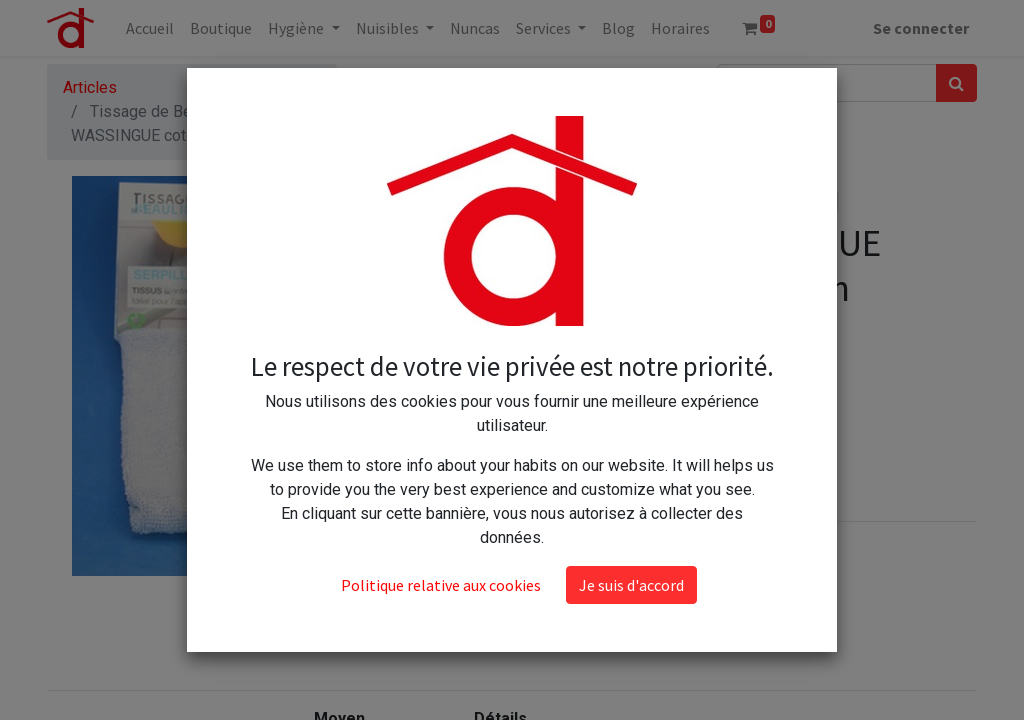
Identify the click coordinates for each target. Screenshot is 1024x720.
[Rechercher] (956, 83)
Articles (90, 87)
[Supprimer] (546, 382)
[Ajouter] (633, 382)
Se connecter (921, 28)
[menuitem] (150, 28)
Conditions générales (601, 589)
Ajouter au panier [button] (627, 440)
